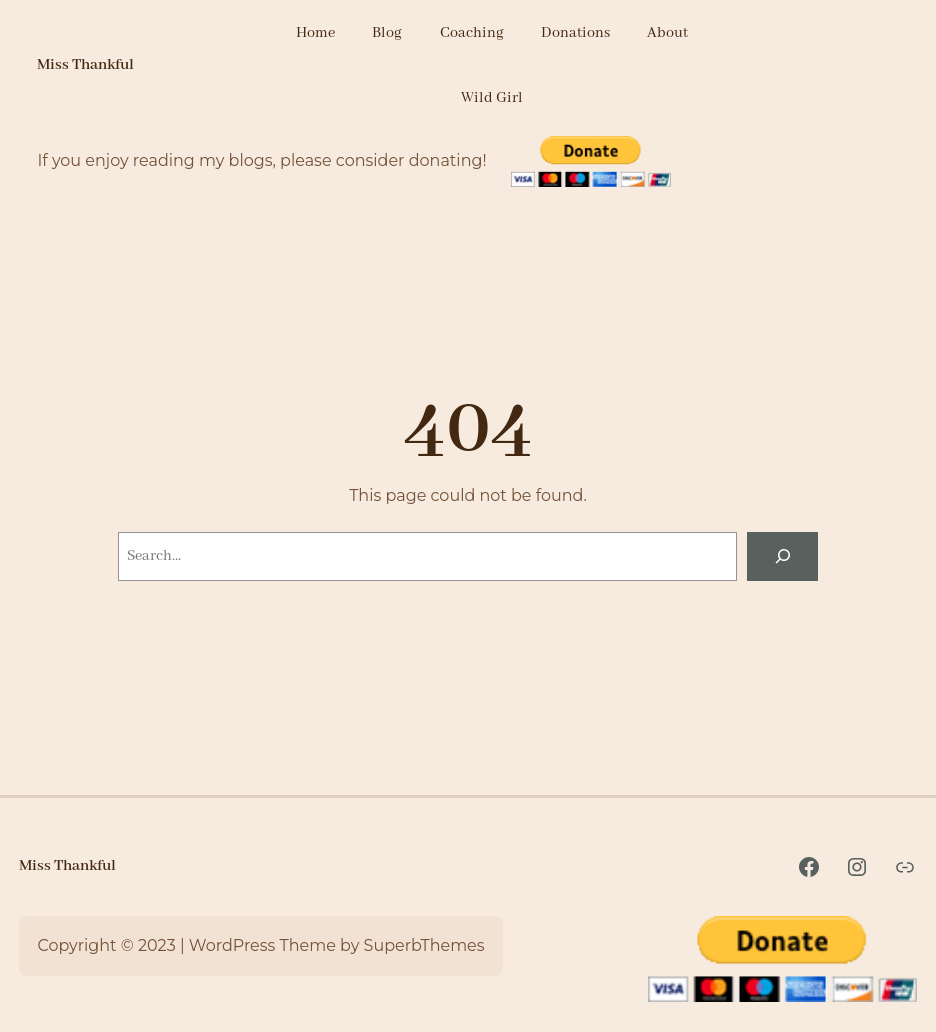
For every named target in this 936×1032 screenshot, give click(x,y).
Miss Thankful (85, 65)
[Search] (782, 556)
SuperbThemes (424, 945)
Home (315, 33)
